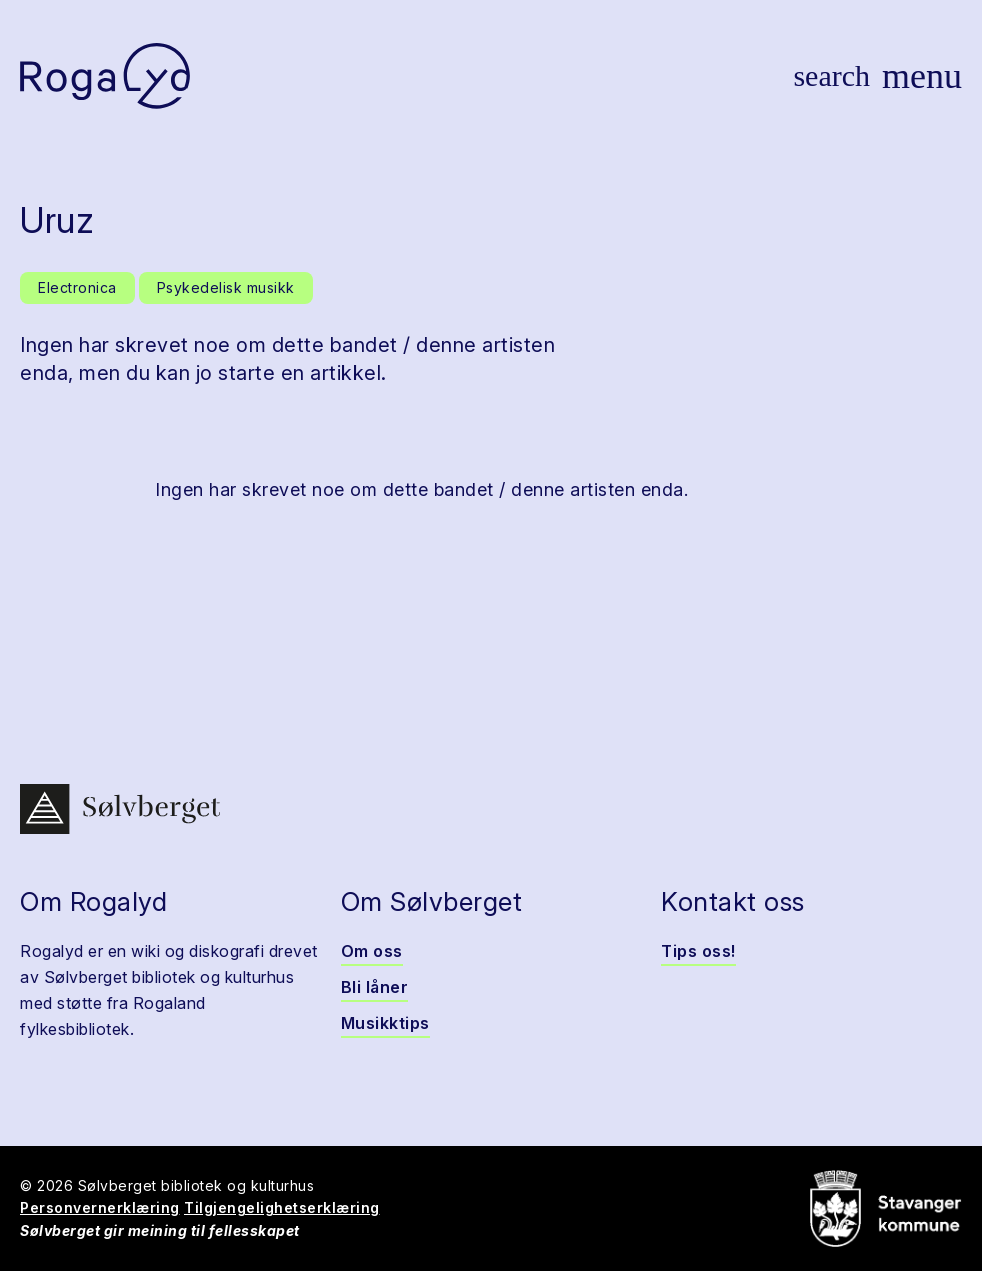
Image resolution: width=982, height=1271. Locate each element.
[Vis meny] (922, 76)
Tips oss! (698, 951)
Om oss (372, 951)
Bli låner (375, 987)
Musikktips (385, 1023)
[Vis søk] (831, 76)
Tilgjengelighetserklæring (282, 1207)
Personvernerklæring (100, 1207)
